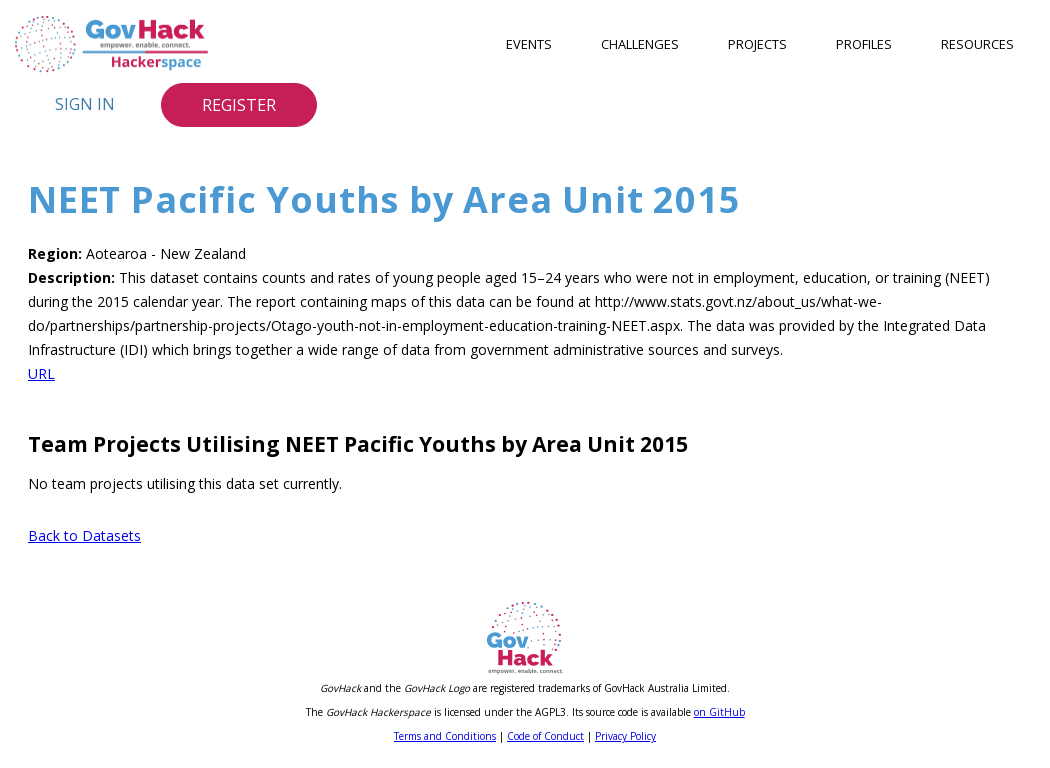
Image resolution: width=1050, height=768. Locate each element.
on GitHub (719, 712)
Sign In (85, 104)
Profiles (864, 44)
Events (529, 44)
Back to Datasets (84, 535)
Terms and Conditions (445, 736)
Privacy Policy (625, 736)
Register (239, 105)
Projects (757, 44)
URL (41, 373)
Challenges (640, 44)
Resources (977, 44)
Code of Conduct (545, 736)
